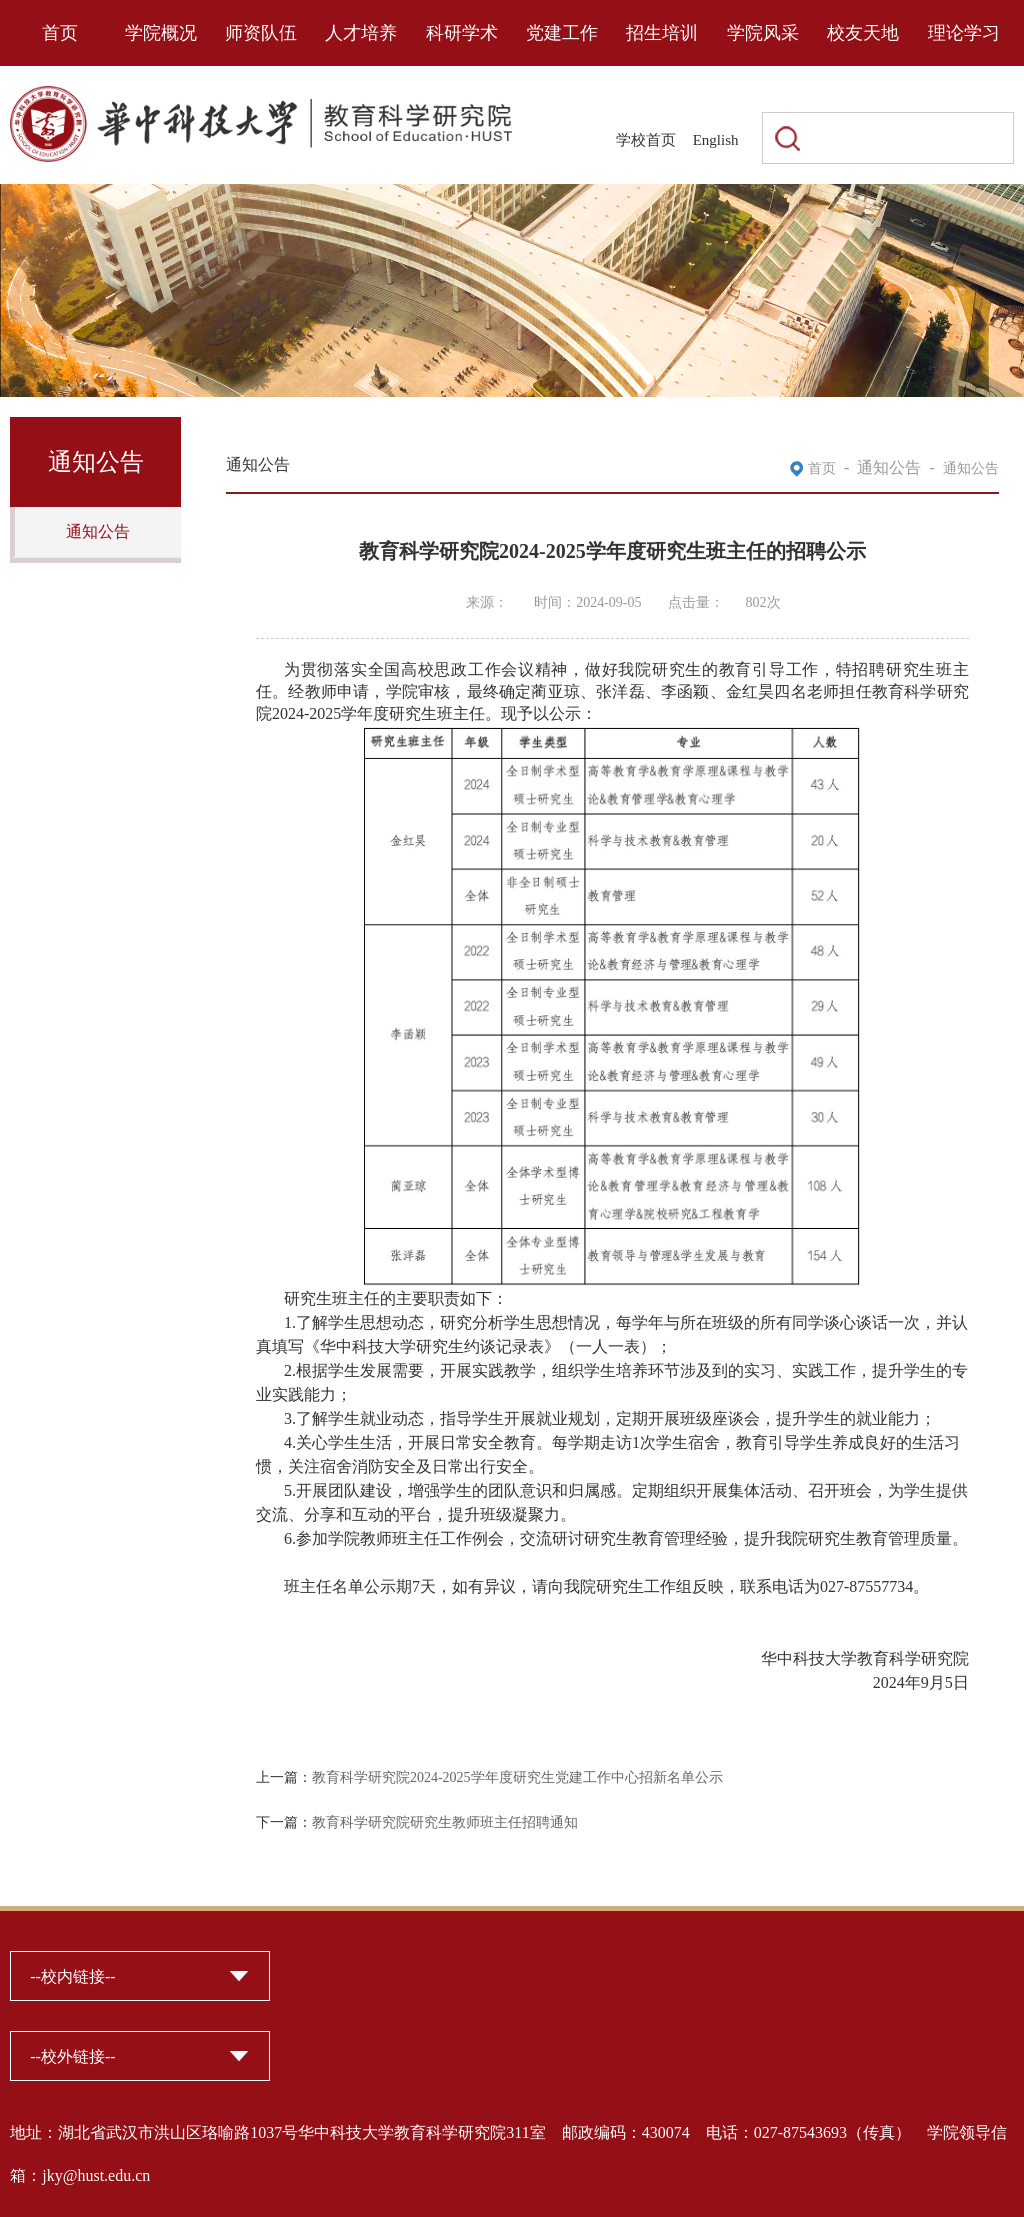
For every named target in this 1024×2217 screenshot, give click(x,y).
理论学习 (964, 33)
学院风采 (763, 33)
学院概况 (161, 33)
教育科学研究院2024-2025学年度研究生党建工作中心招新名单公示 (517, 1777)
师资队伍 (261, 33)
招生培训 (662, 33)
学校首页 (646, 140)
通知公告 (98, 531)
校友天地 (863, 33)
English (716, 140)
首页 (60, 33)
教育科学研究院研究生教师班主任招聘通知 (445, 1822)
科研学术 (462, 33)
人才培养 (361, 33)
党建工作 (562, 33)
